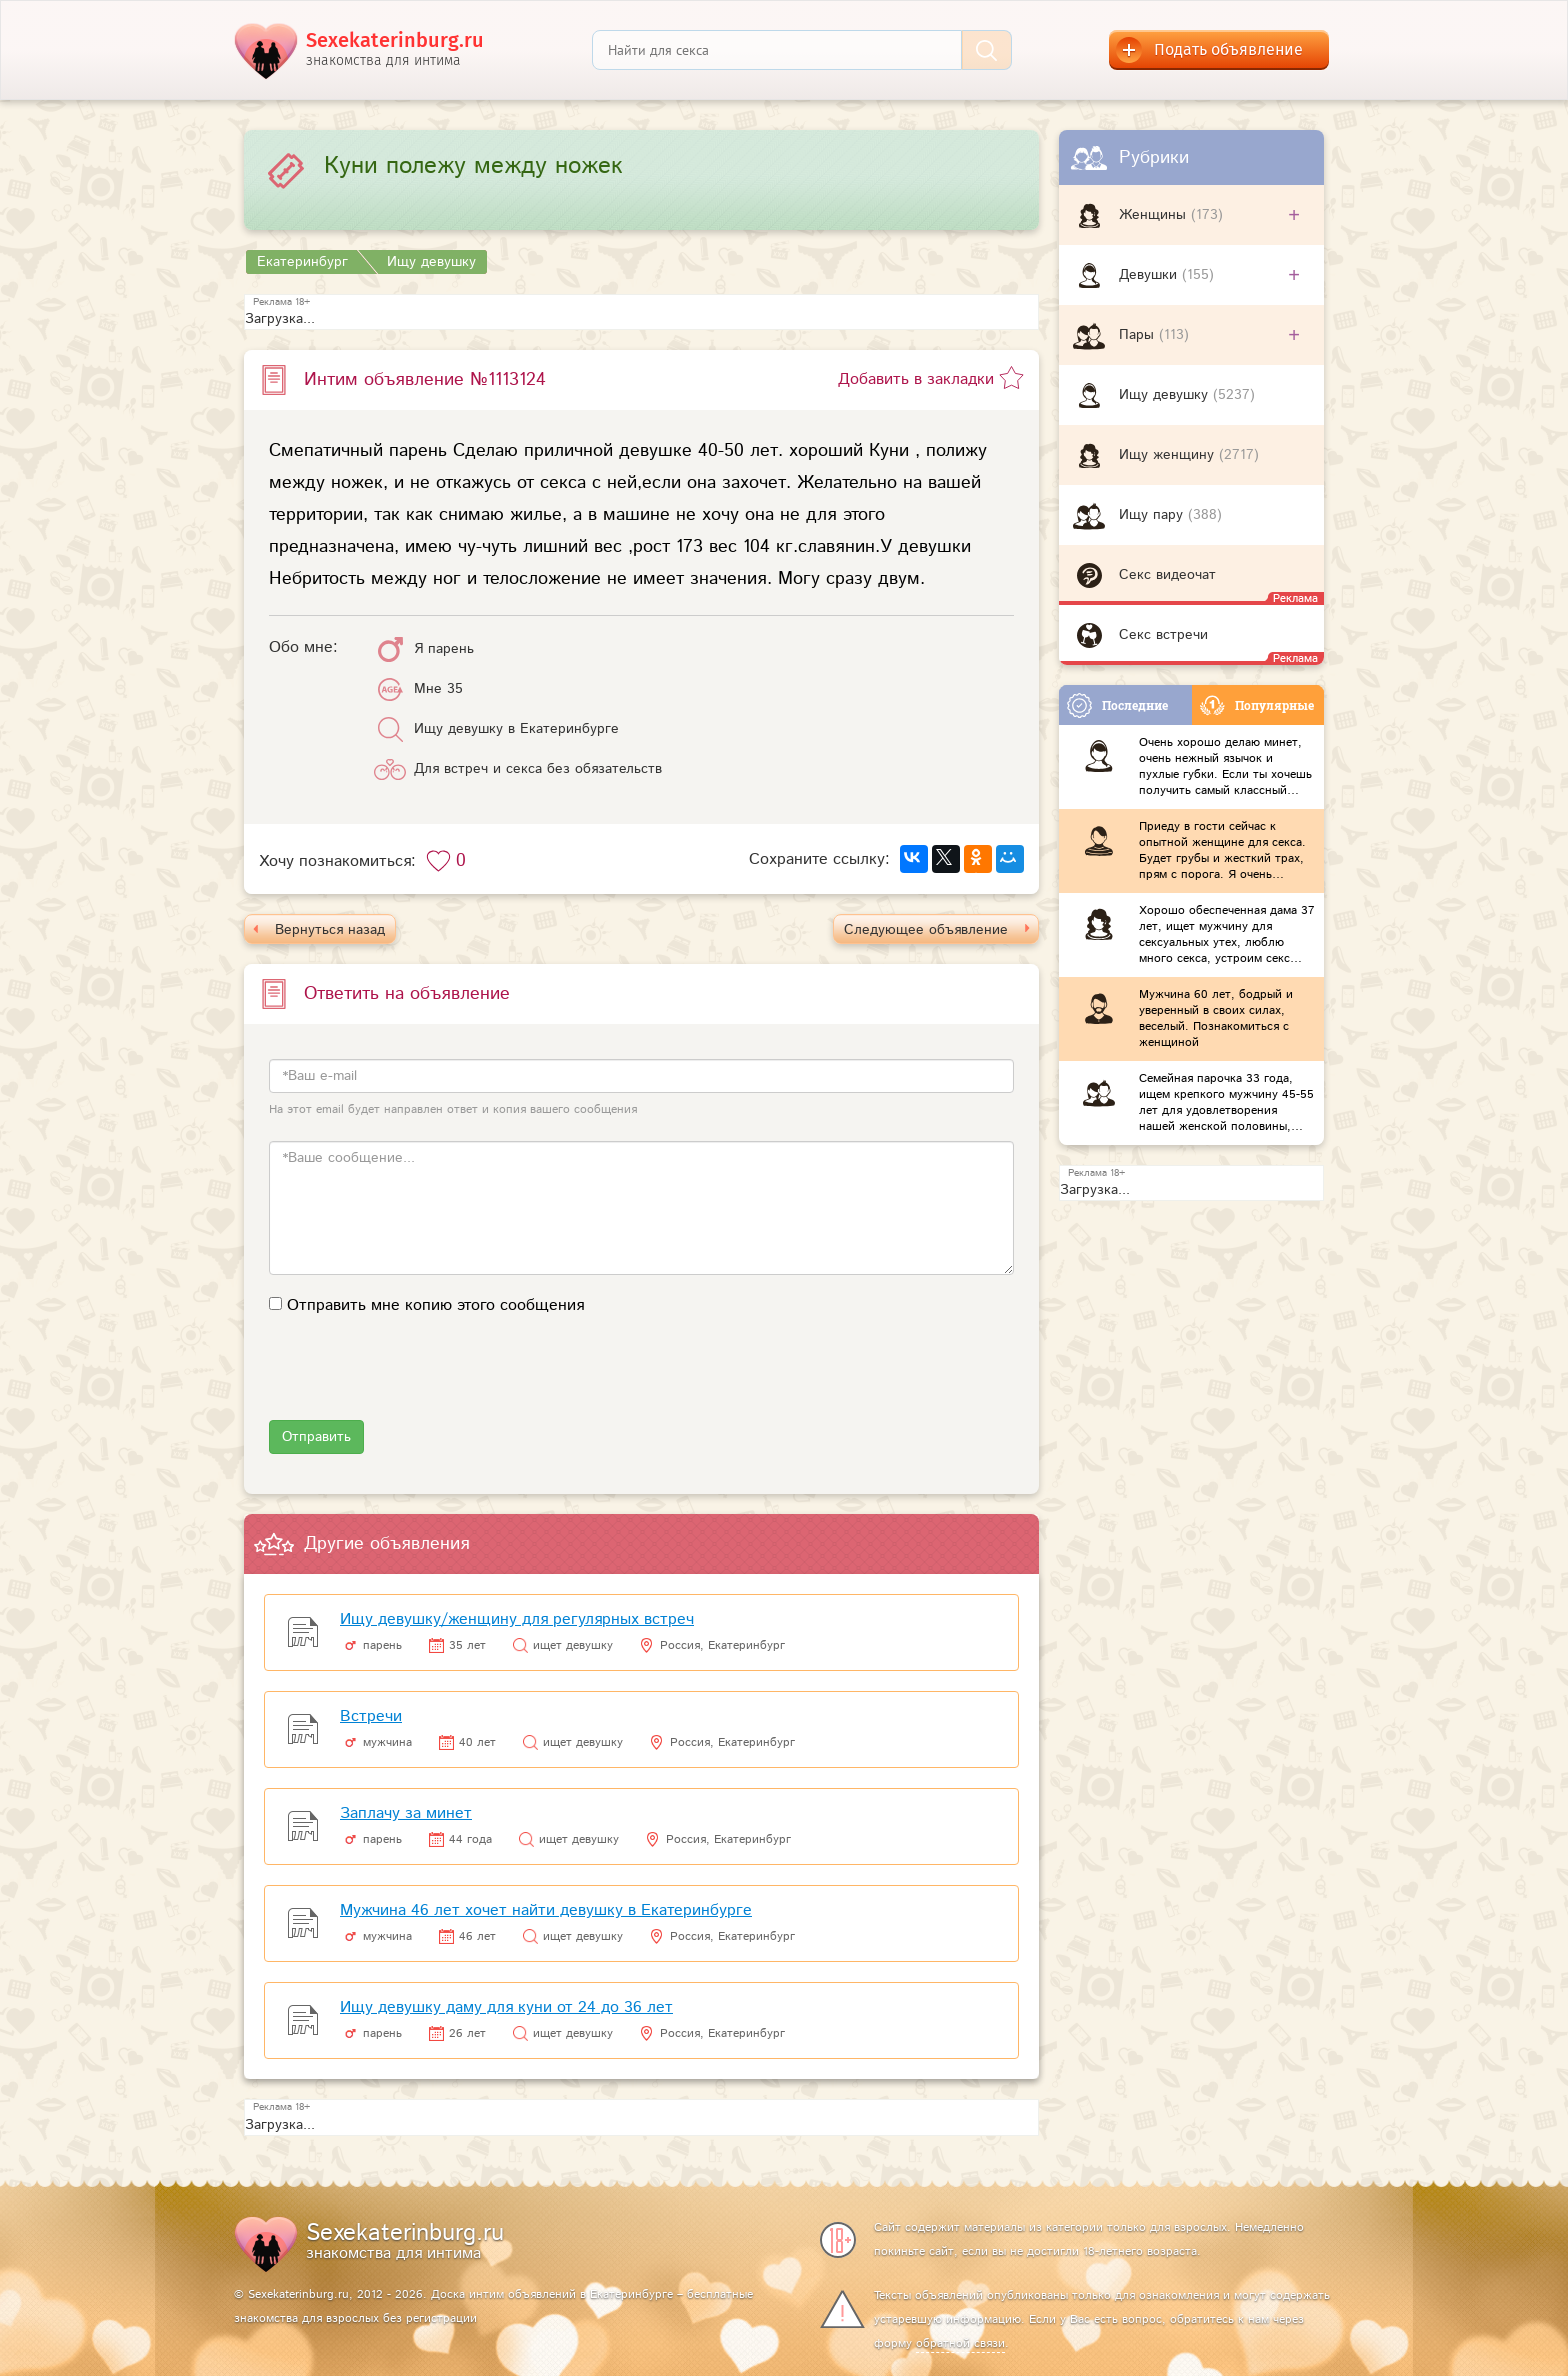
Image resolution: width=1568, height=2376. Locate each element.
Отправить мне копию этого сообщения (435, 1305)
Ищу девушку (1166, 395)
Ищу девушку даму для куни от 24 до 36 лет (506, 2007)
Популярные (1257, 705)
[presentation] (421, 1381)
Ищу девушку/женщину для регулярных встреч (517, 1619)
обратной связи (960, 2343)
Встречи (371, 1716)
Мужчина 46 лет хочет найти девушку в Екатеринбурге (546, 1910)
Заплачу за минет (406, 1813)
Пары (1139, 335)
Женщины (1155, 215)
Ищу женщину (1169, 455)
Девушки (1150, 275)
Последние (1117, 705)
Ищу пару (1153, 515)
